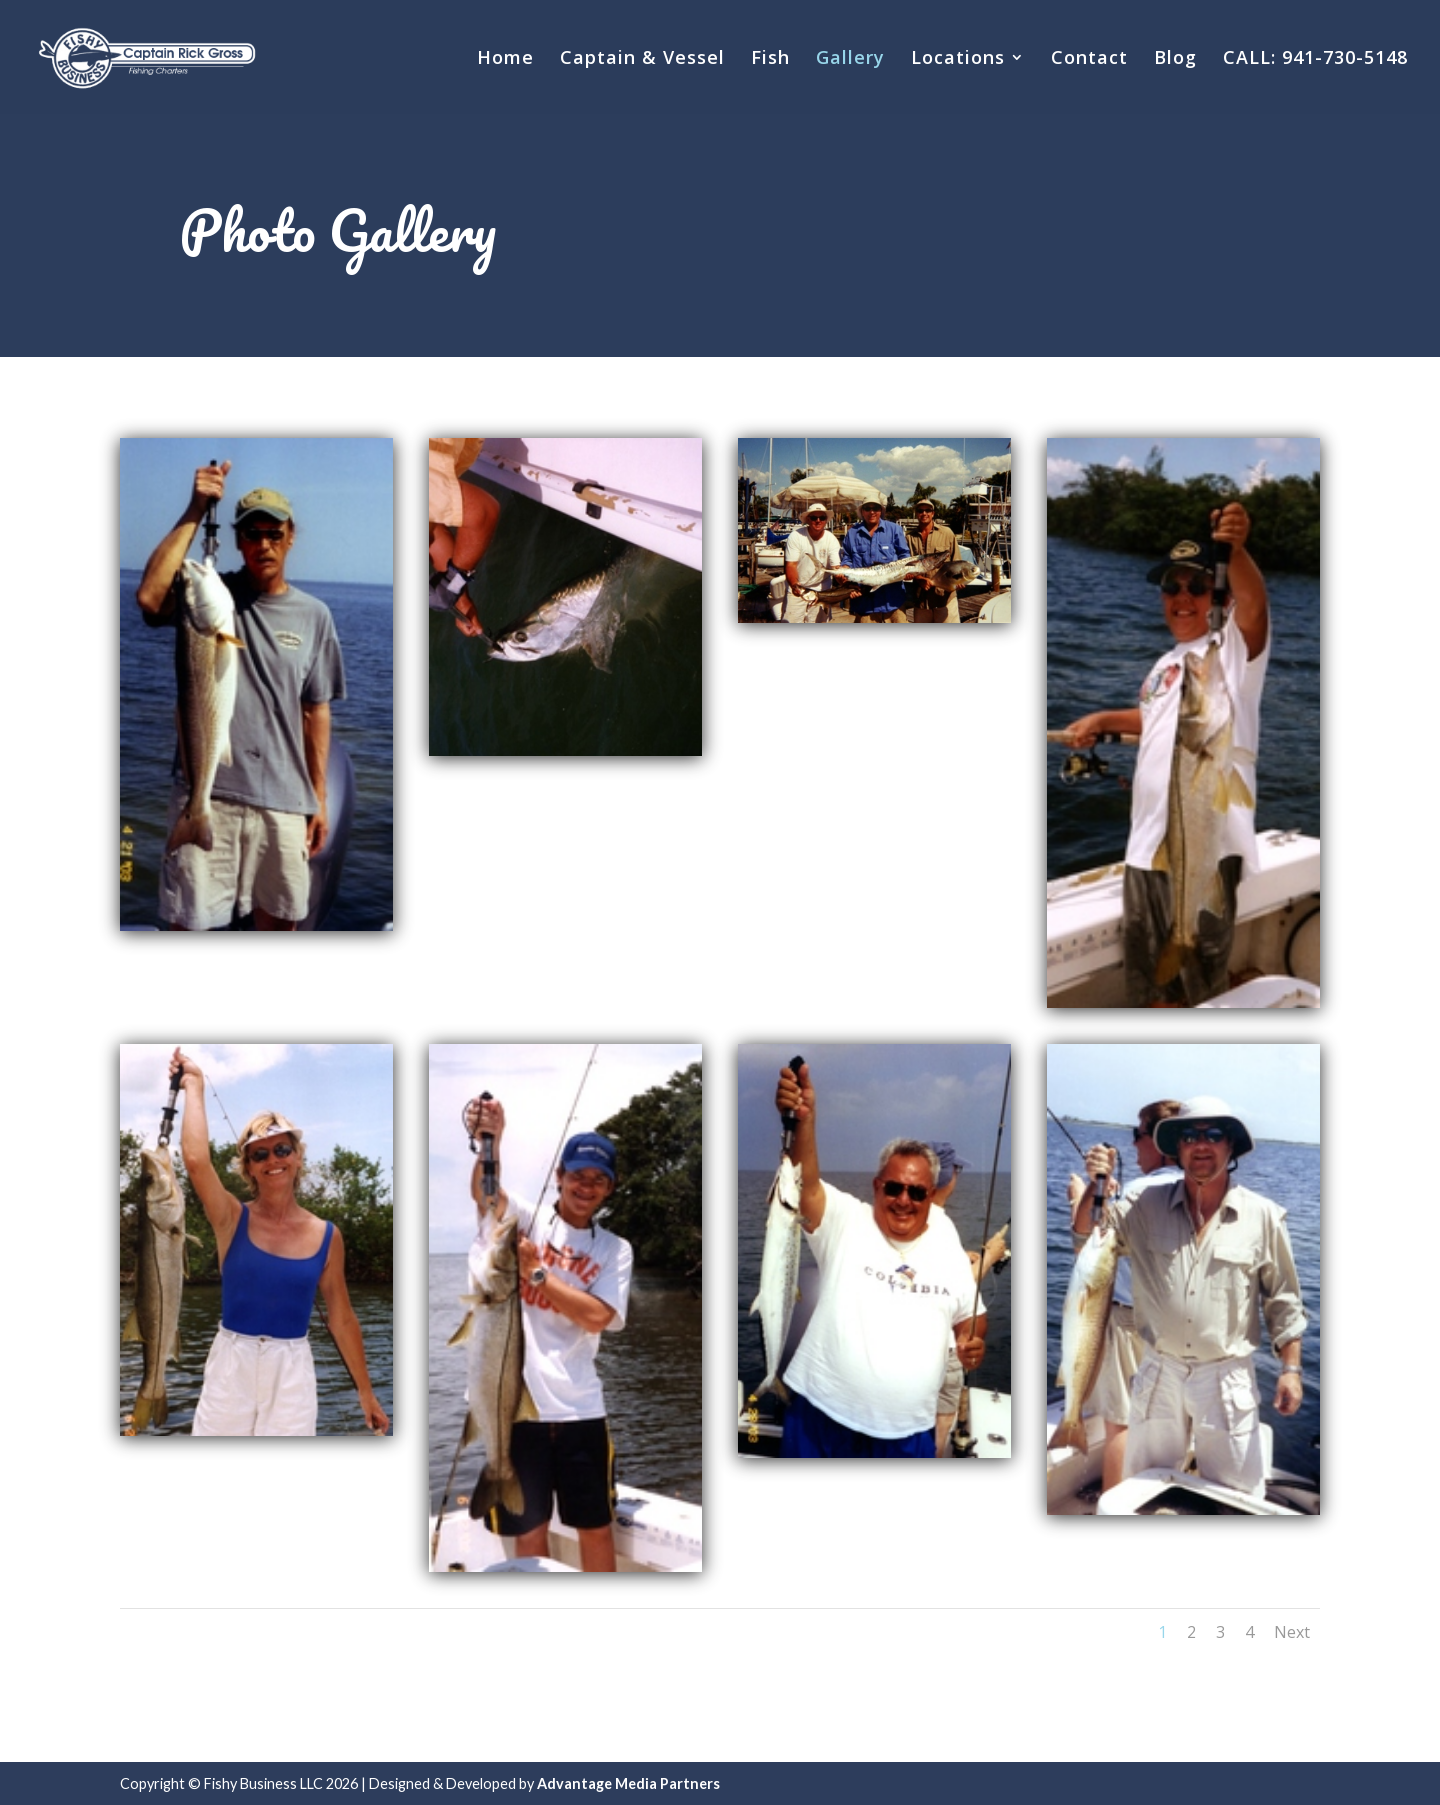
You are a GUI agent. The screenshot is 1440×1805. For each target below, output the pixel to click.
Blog (1175, 59)
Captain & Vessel (642, 59)
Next (1292, 1632)
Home (505, 59)
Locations (958, 59)
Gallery (850, 59)
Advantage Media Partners (628, 1783)
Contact (1089, 59)
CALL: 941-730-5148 (1315, 59)
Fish (770, 59)
